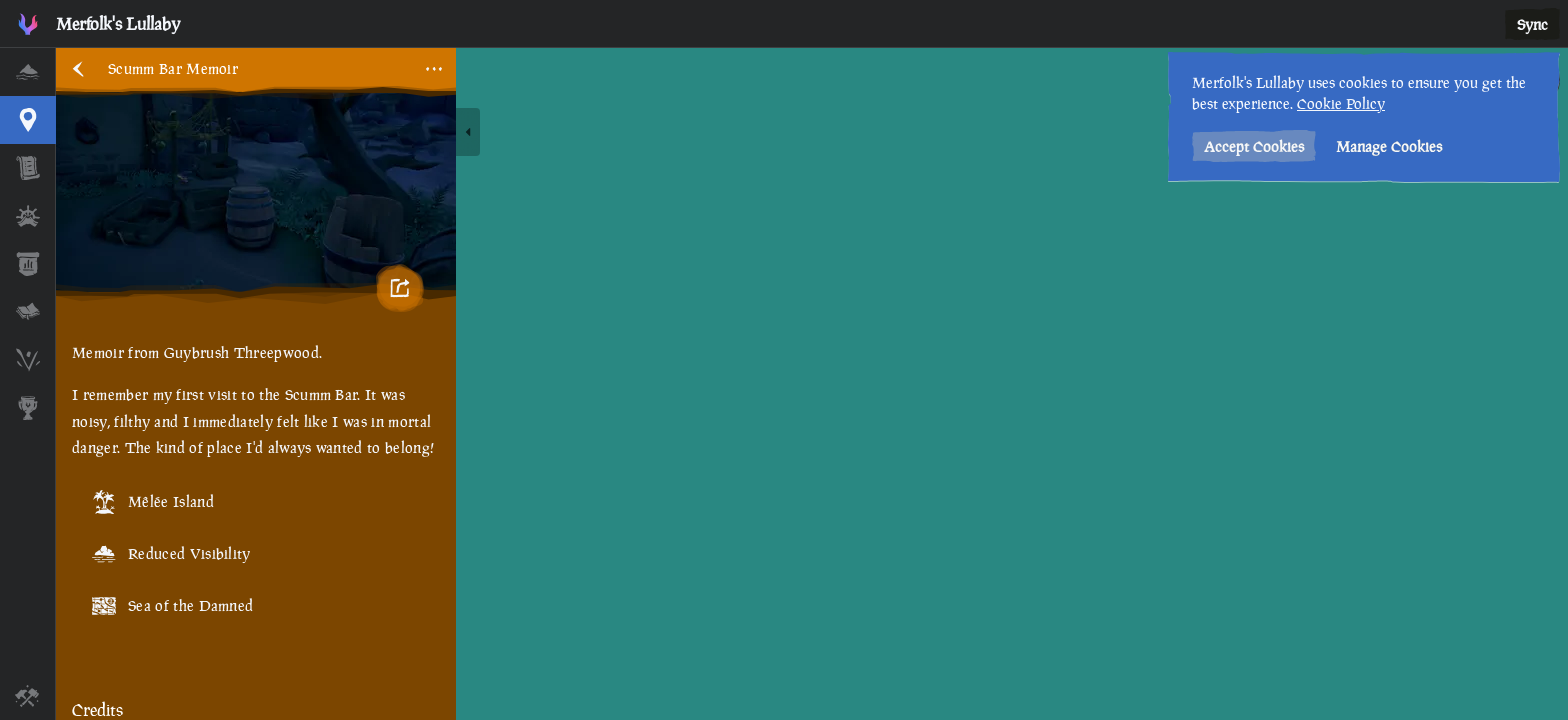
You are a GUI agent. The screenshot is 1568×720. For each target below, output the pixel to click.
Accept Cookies (1254, 146)
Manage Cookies (1389, 146)
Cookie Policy (1341, 103)
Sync (1532, 24)
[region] (812, 384)
